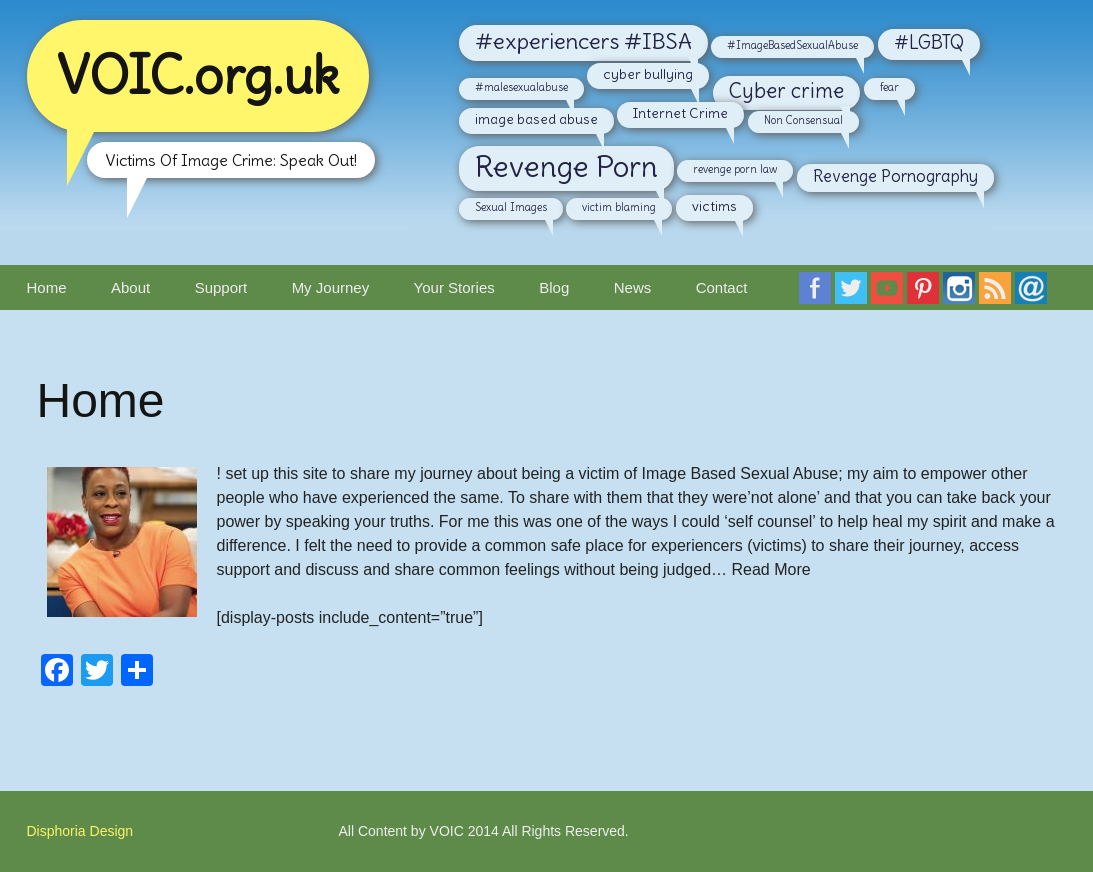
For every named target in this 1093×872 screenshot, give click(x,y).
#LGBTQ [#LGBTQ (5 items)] (929, 42)
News (633, 287)
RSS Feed (999, 294)
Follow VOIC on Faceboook (819, 294)
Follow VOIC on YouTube (891, 294)
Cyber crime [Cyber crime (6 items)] (786, 91)
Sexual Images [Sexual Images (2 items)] (511, 207)
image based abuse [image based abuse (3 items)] (536, 119)
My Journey (331, 287)
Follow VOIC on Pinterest (927, 294)
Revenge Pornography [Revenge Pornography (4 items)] (895, 176)
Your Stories (454, 287)
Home (47, 287)
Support (221, 287)
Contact (722, 287)
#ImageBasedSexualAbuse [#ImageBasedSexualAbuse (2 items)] (792, 45)
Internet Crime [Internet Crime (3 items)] (680, 113)
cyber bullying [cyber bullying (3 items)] (648, 74)
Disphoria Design (80, 831)
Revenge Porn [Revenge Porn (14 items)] (566, 166)
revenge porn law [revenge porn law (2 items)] (735, 169)
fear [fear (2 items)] (889, 87)
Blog (554, 287)
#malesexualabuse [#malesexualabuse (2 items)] (521, 87)
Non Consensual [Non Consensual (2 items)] (803, 120)
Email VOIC (1035, 294)
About (130, 287)
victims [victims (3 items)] (714, 206)
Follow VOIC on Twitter (855, 294)
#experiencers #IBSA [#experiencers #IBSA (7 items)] (583, 41)
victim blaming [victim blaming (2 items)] (619, 207)
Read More (770, 569)
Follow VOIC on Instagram (963, 294)
